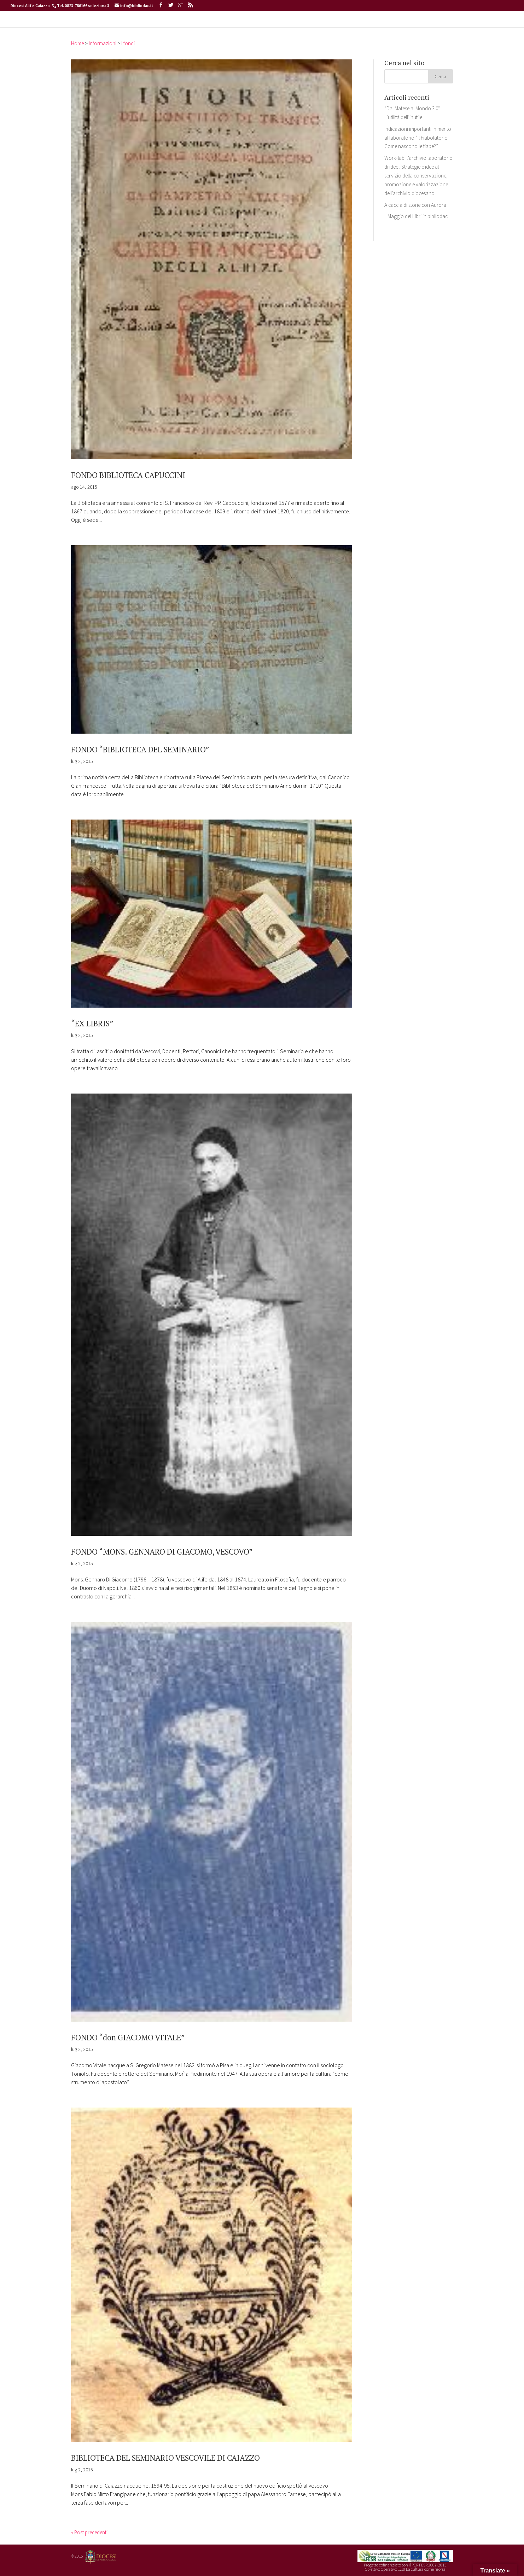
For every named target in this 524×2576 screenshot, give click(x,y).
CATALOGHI (238, 26)
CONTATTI (394, 26)
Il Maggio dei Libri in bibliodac (417, 229)
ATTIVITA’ (199, 26)
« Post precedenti (91, 2531)
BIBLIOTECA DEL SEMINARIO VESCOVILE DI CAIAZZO (184, 2457)
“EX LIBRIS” (96, 1023)
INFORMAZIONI (156, 26)
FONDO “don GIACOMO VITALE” (139, 2036)
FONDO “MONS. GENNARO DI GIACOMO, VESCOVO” (180, 1551)
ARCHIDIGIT (321, 26)
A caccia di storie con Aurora (416, 218)
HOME (125, 26)
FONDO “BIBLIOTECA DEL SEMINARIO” (154, 749)
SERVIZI (358, 26)
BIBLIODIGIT (279, 26)
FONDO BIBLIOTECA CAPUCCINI (139, 474)
